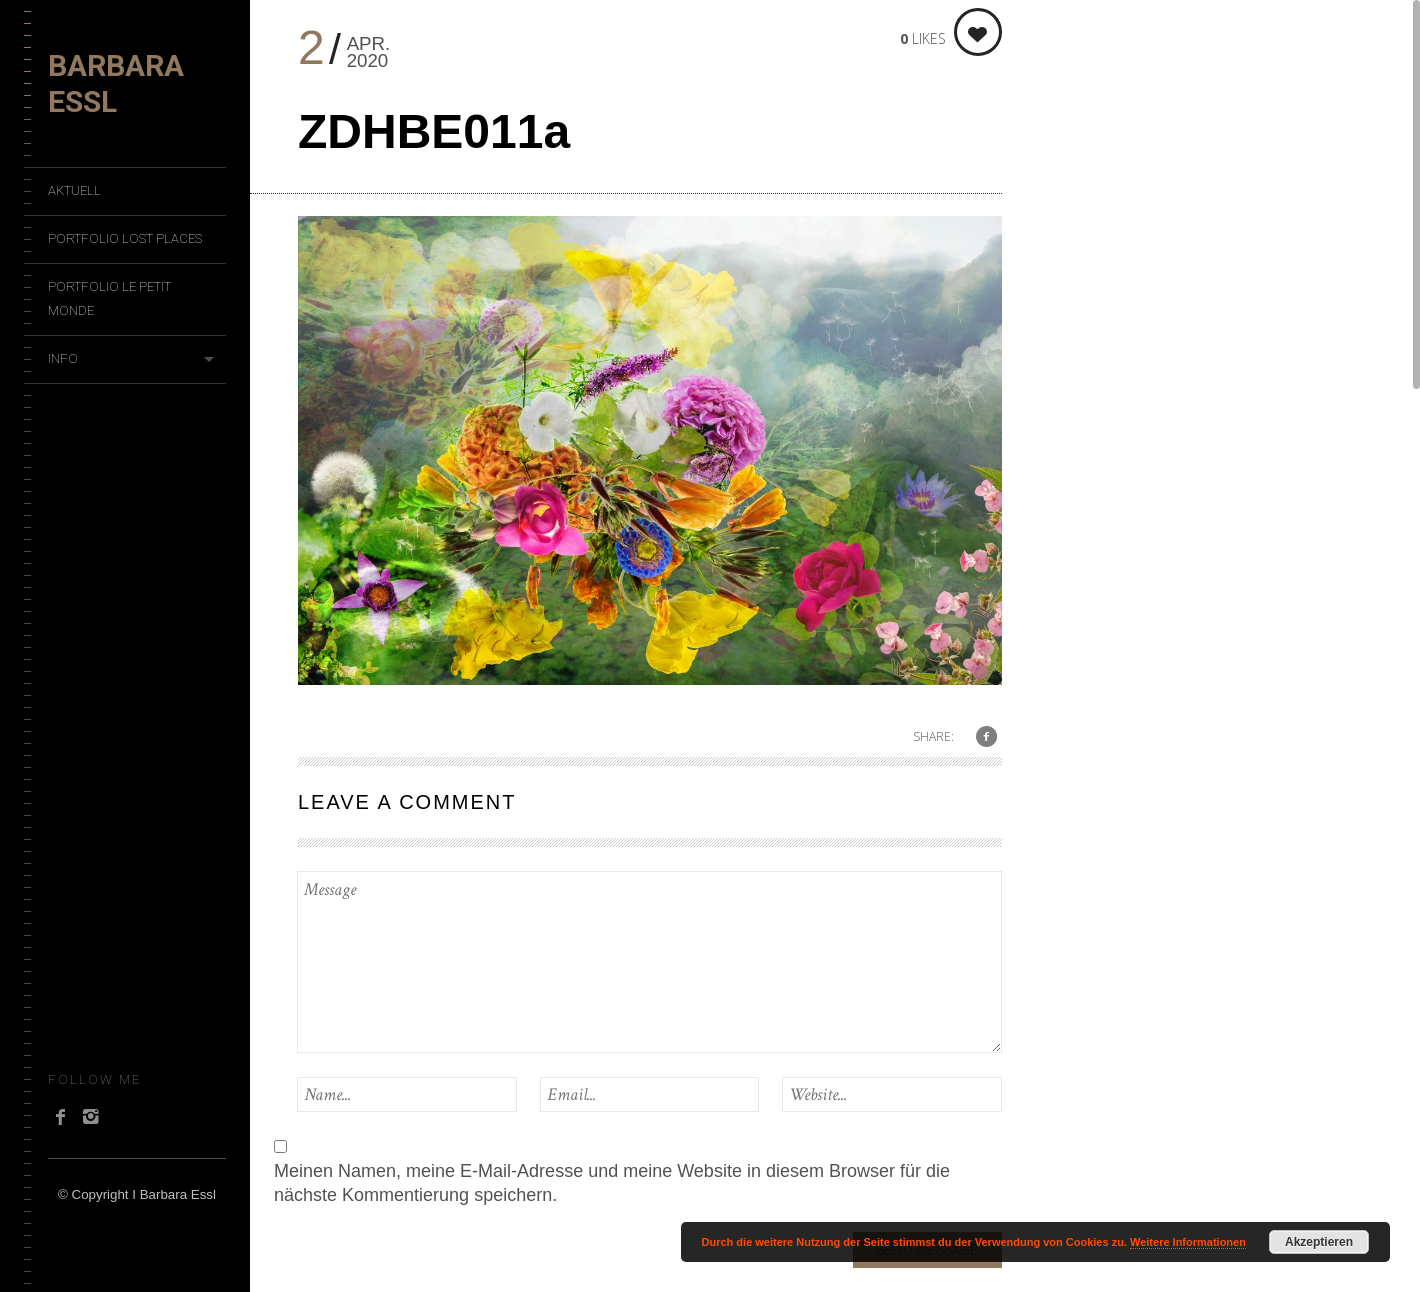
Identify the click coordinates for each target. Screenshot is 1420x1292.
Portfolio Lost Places (125, 238)
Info (63, 358)
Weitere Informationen (1188, 1242)
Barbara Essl (116, 83)
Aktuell (74, 190)
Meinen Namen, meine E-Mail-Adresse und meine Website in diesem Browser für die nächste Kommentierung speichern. (612, 1183)
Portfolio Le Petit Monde (109, 298)
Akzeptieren (1319, 1242)
